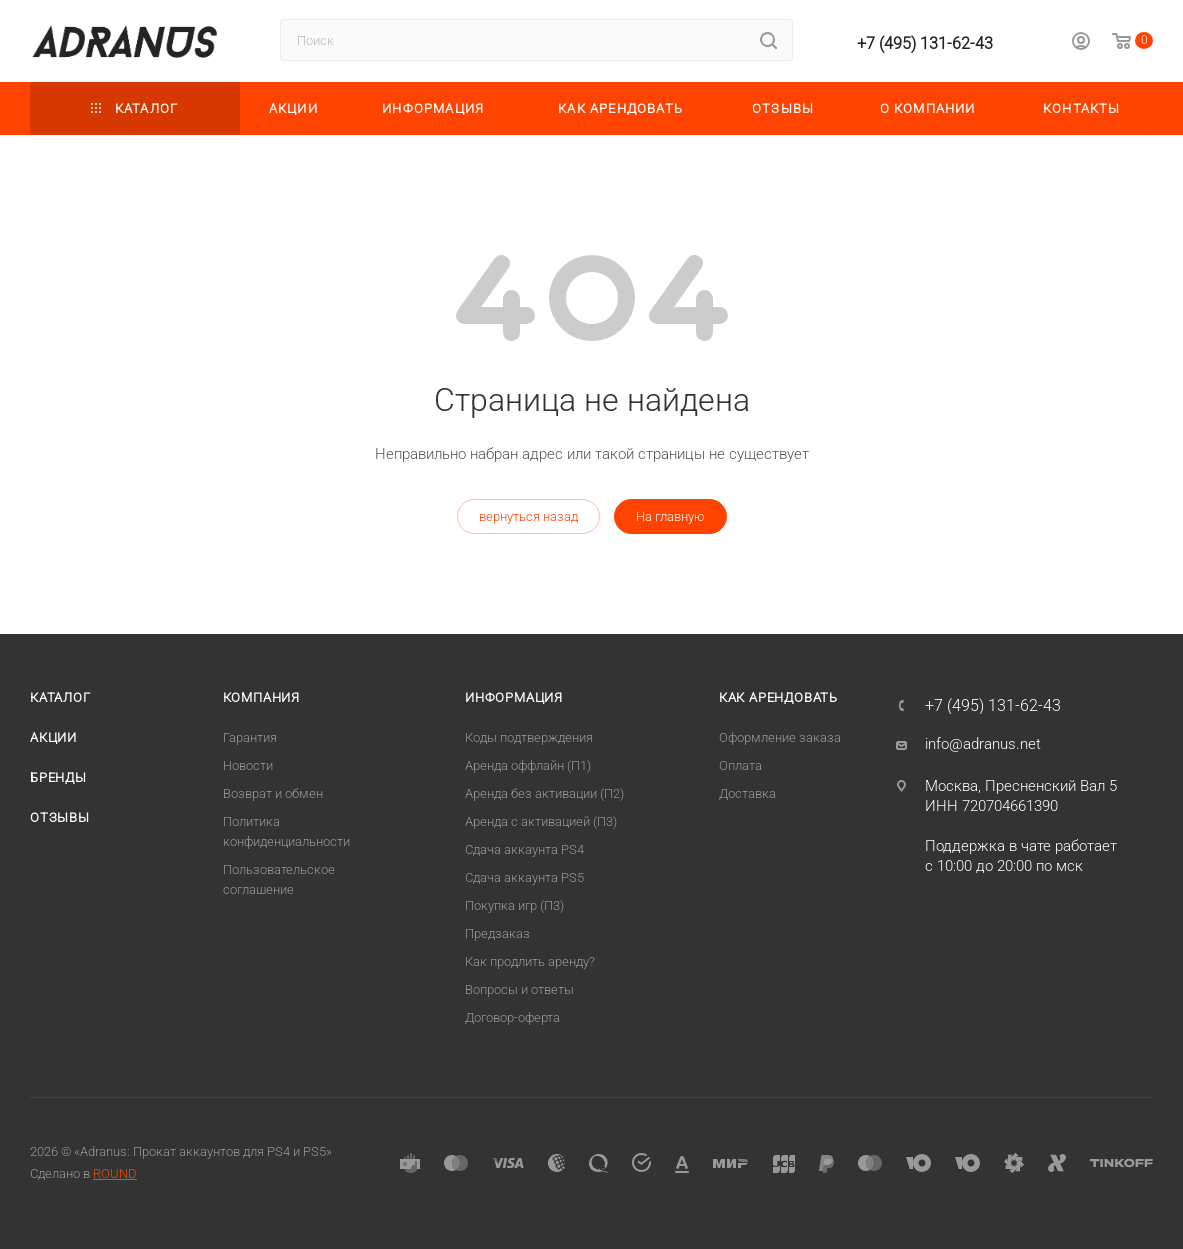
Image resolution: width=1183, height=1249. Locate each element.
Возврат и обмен (273, 793)
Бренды (58, 777)
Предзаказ (497, 933)
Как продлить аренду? (530, 961)
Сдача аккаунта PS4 (524, 849)
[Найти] (768, 40)
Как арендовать (778, 697)
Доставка (747, 793)
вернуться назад (528, 516)
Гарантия (250, 737)
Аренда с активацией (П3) (541, 821)
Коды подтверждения (529, 737)
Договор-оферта (512, 1017)
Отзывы (60, 817)
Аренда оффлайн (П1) (528, 765)
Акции (53, 737)
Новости (248, 765)
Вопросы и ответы (519, 989)
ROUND (115, 1173)
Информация (514, 697)
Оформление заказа (780, 737)
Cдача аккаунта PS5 (524, 877)
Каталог (60, 697)
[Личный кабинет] (1081, 44)
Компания (261, 697)
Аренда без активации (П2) (544, 793)
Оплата (740, 765)
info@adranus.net (983, 744)
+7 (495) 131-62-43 (925, 43)
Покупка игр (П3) (514, 905)
